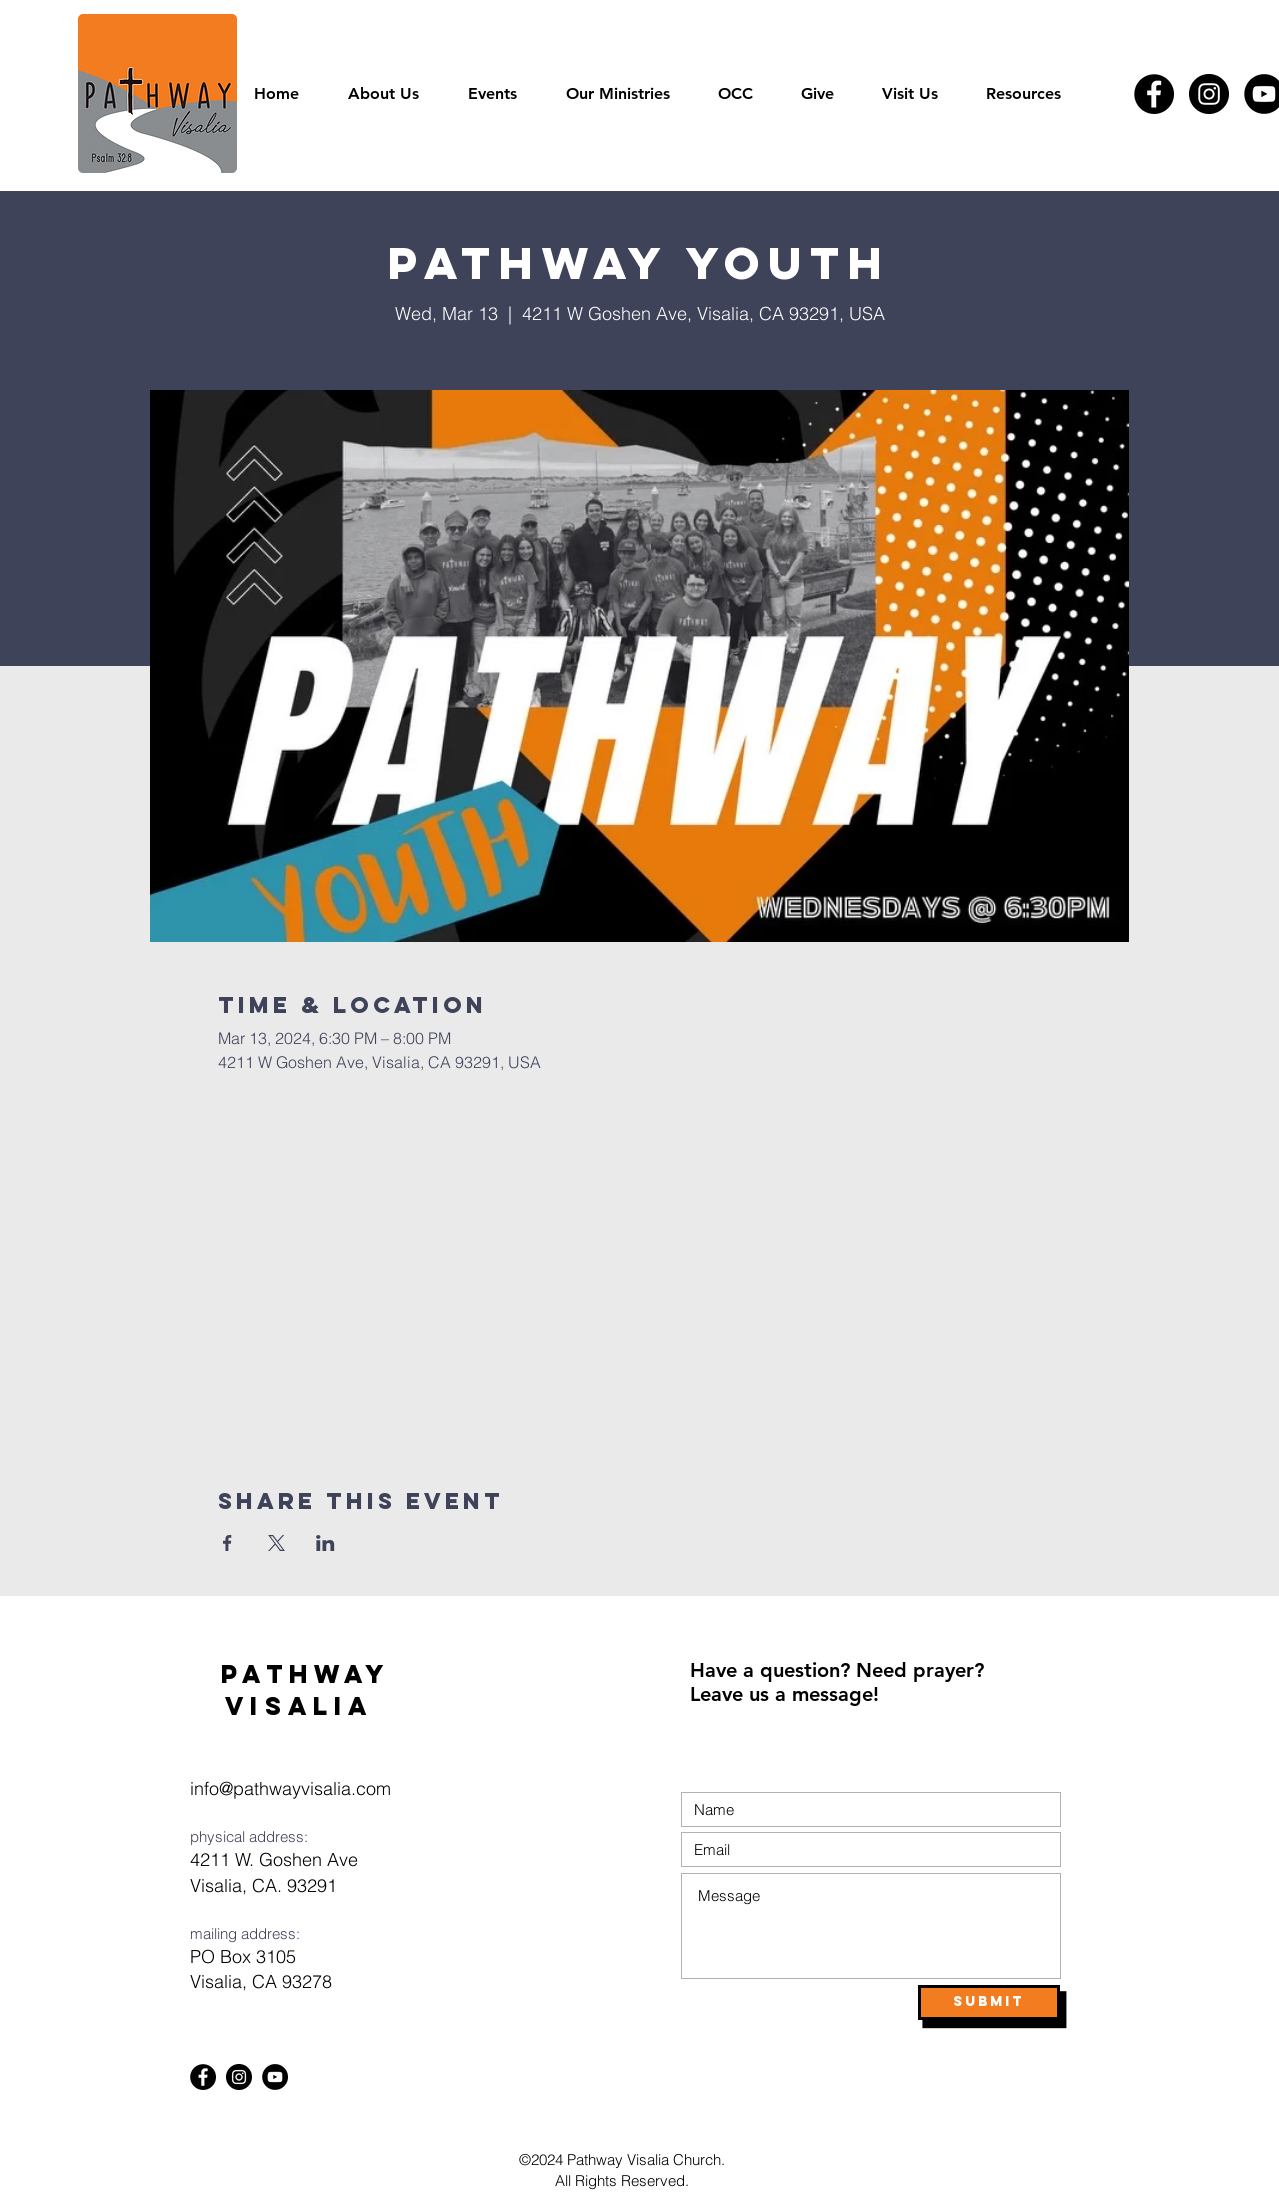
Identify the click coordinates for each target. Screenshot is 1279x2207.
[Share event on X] (276, 1543)
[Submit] (989, 2002)
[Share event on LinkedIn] (325, 1543)
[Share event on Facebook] (227, 1543)
